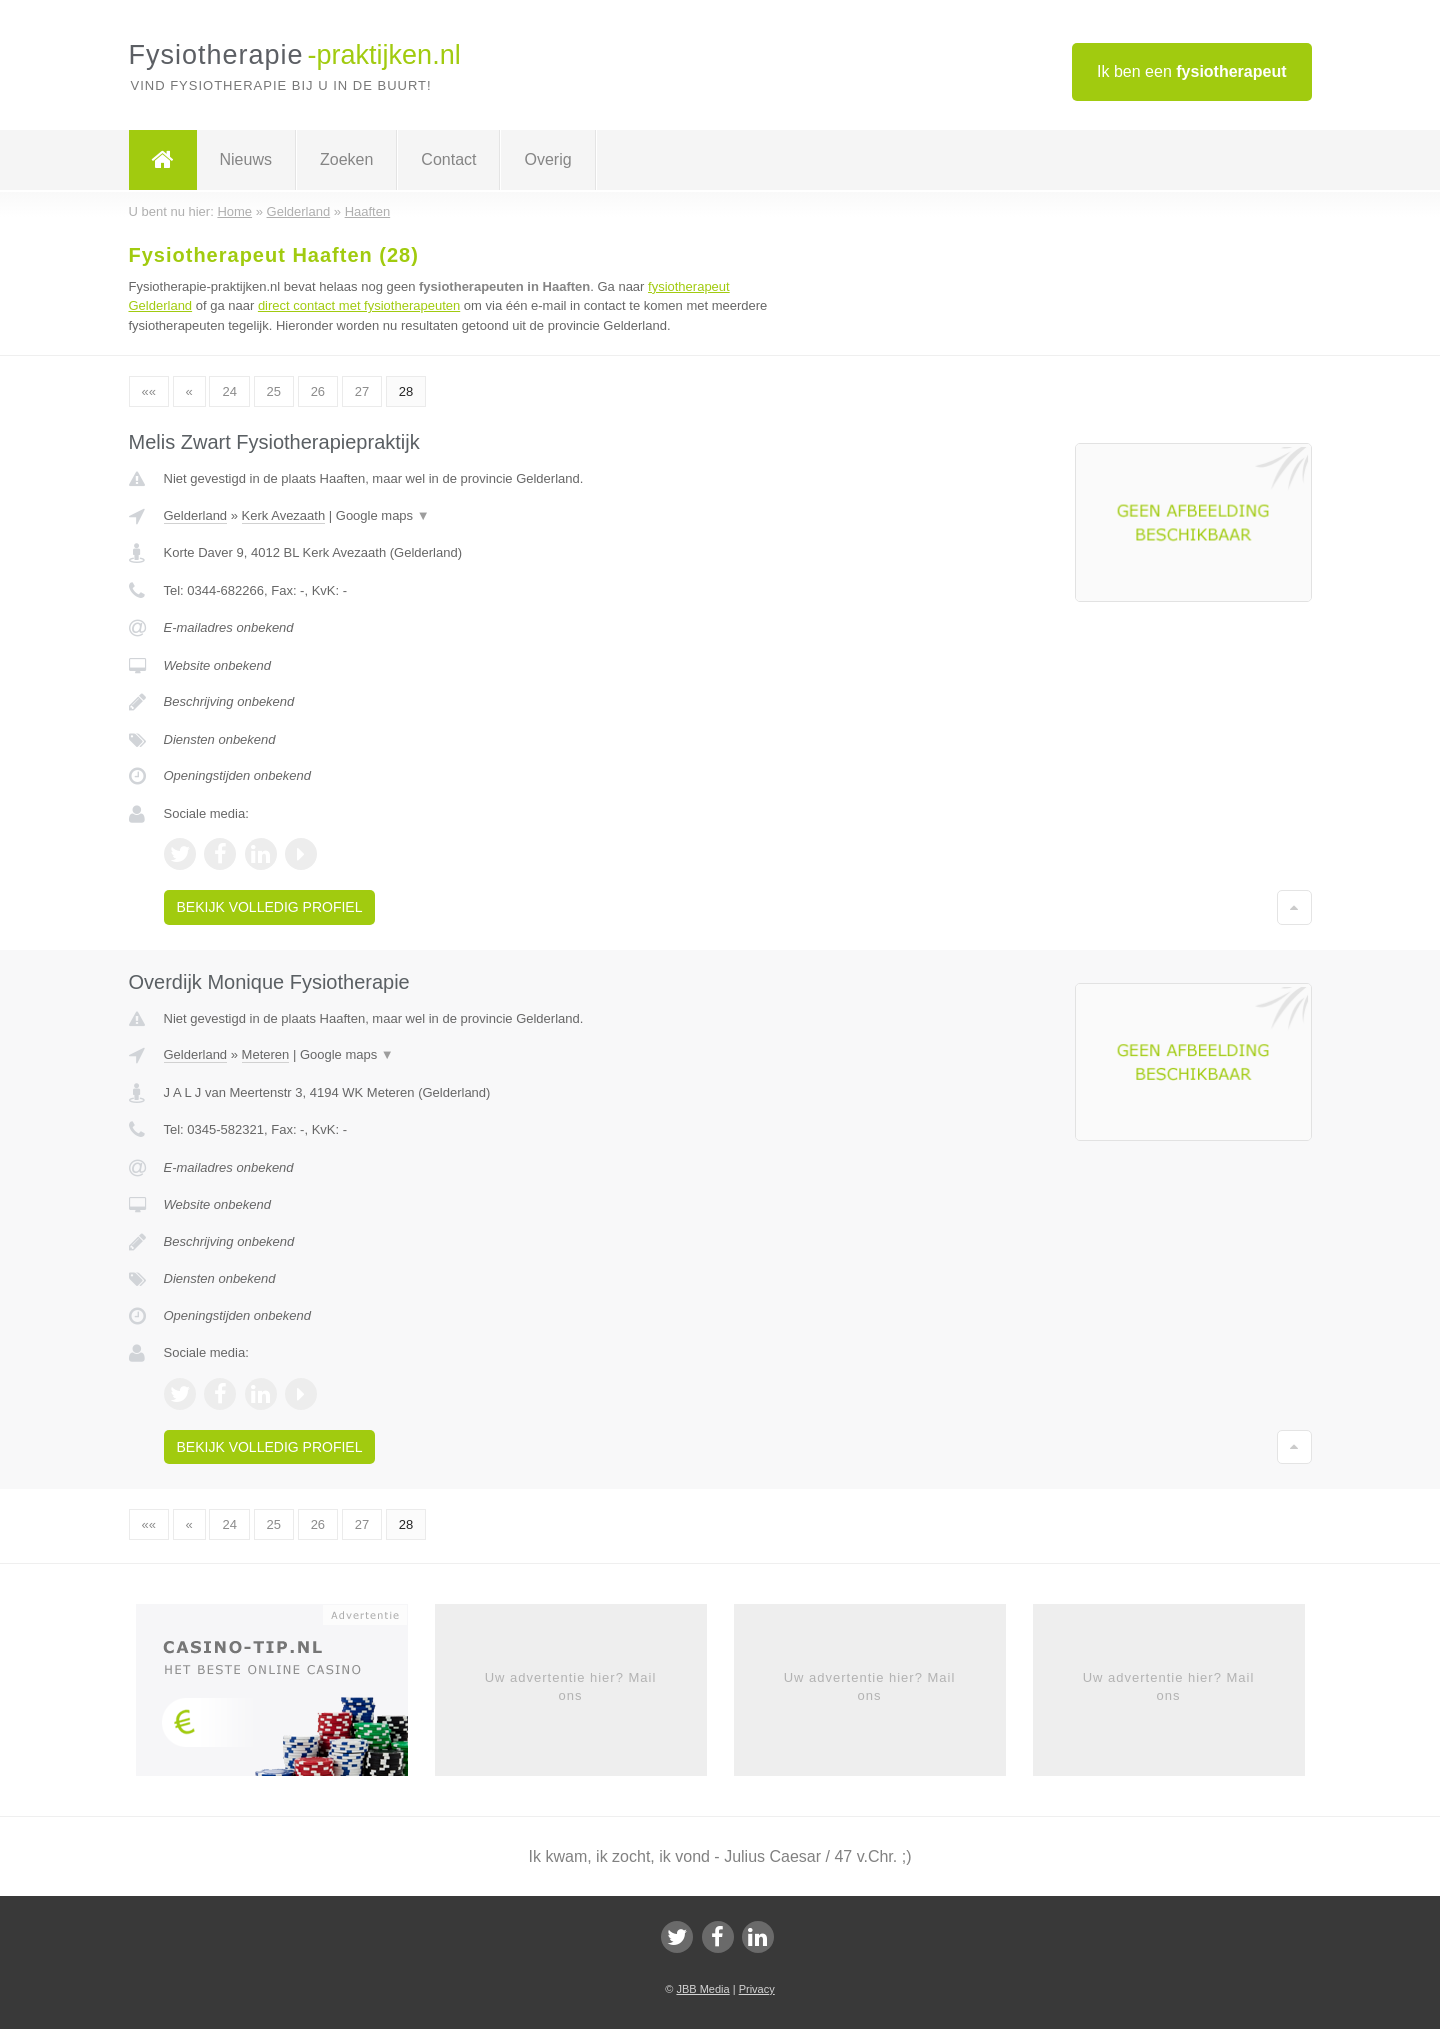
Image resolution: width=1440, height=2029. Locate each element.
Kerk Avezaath (284, 515)
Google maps (383, 515)
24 (229, 391)
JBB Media (702, 1989)
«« (149, 391)
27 (362, 391)
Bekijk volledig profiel (270, 907)
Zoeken (346, 159)
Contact (448, 159)
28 (406, 391)
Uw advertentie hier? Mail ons (571, 1686)
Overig (547, 159)
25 (274, 391)
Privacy (757, 1989)
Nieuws (246, 159)
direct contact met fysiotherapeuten (359, 305)
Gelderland (196, 515)
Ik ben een (1191, 71)
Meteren (266, 1054)
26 (318, 391)
